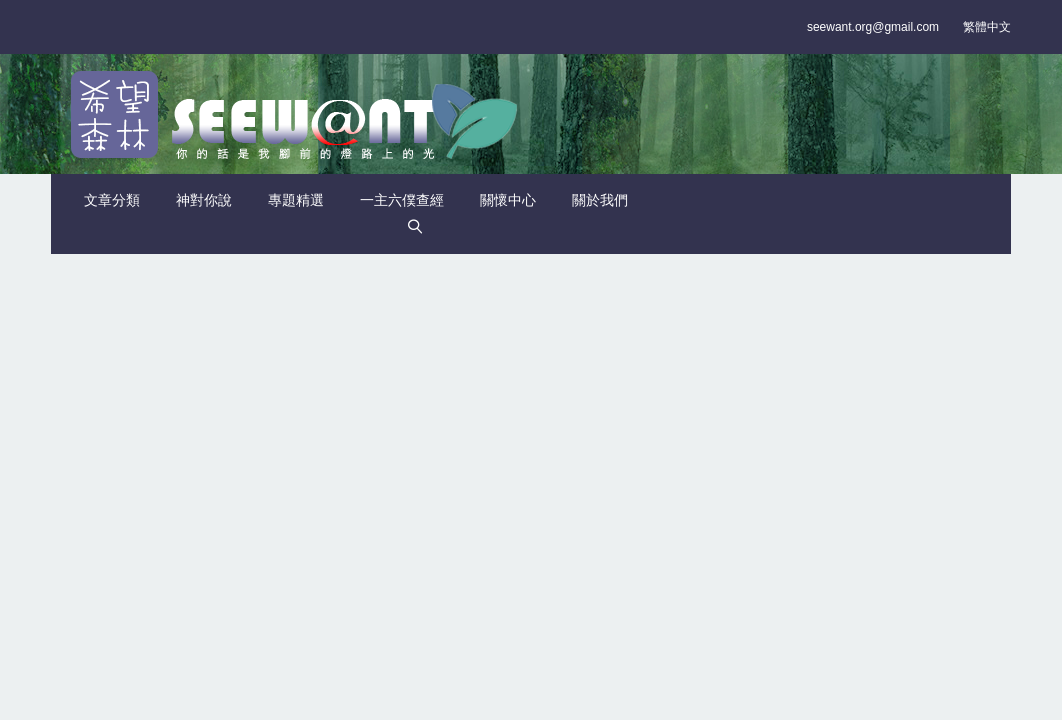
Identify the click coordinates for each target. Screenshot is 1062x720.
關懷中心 (508, 200)
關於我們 (600, 200)
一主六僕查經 (402, 200)
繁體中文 (987, 27)
